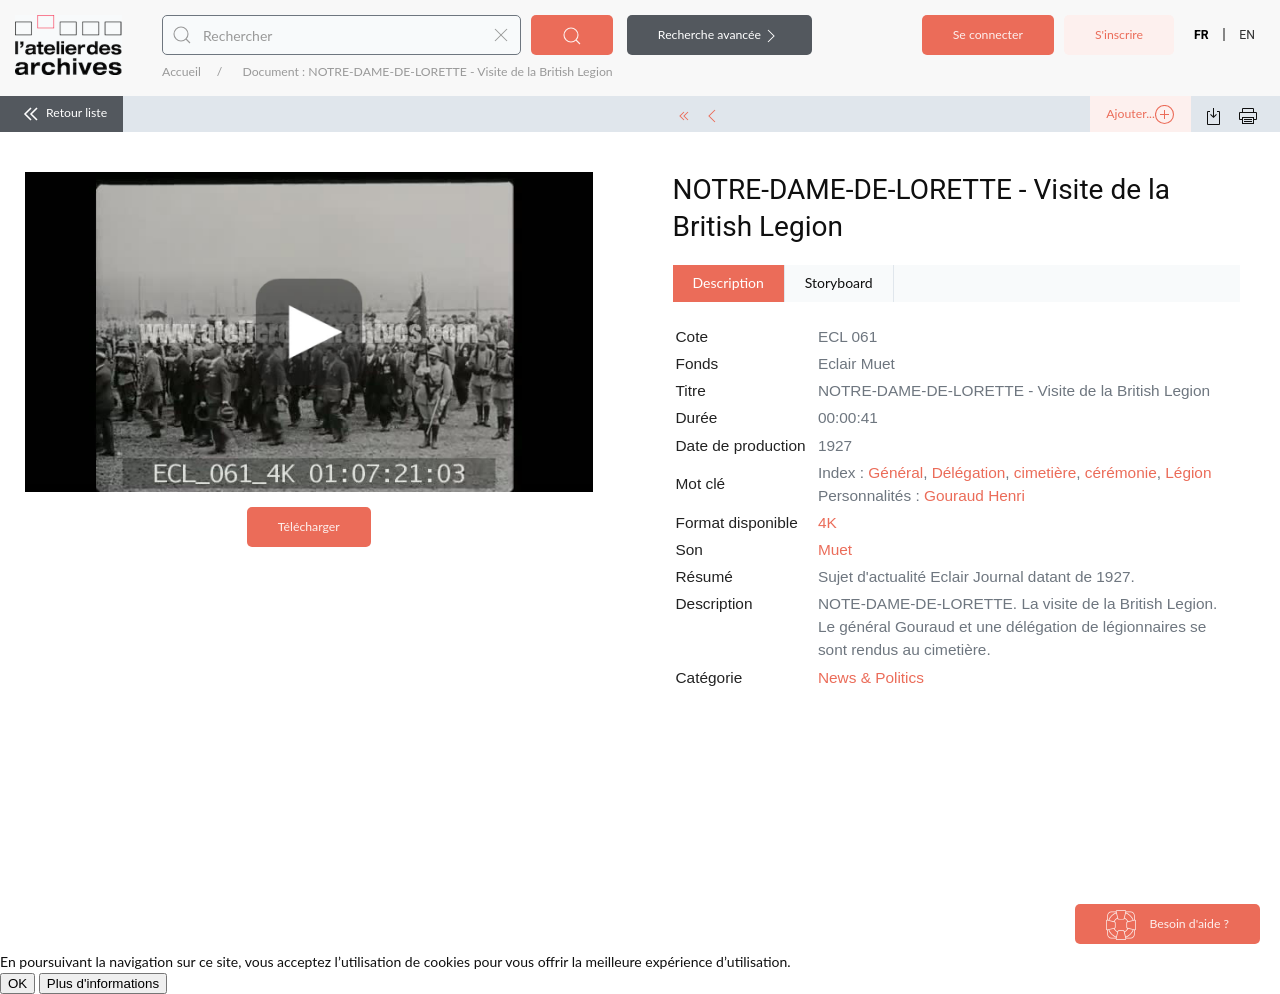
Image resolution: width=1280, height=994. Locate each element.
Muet (835, 549)
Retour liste (61, 114)
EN (1247, 35)
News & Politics (871, 677)
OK (17, 983)
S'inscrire (1119, 34)
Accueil (181, 71)
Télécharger (309, 526)
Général (895, 472)
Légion (1188, 472)
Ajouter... (1140, 115)
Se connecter (988, 34)
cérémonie (1121, 472)
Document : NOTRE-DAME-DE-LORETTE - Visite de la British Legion (427, 71)
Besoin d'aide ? (1167, 925)
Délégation (969, 472)
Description (728, 282)
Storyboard (839, 282)
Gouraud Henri (974, 495)
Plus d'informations (103, 983)
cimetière (1045, 472)
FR (1201, 35)
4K (827, 522)
